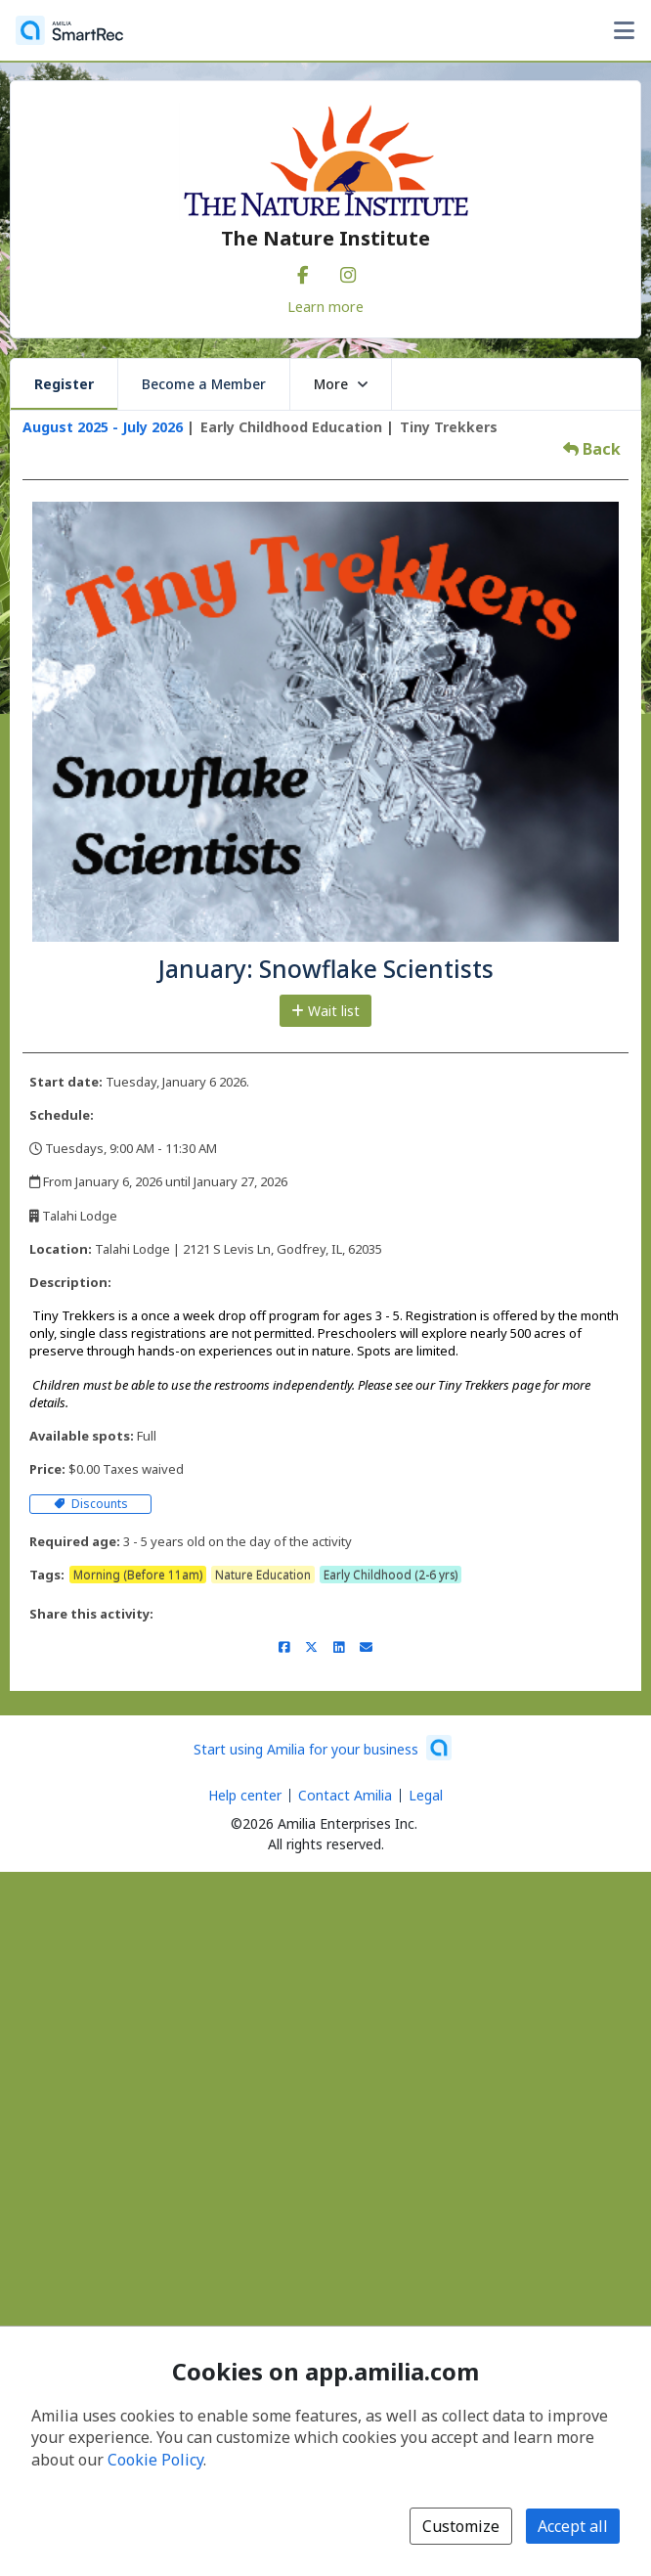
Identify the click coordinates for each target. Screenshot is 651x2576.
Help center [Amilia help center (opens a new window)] (245, 1795)
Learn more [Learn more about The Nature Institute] (325, 306)
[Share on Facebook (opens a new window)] (284, 1647)
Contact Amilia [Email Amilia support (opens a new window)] (345, 1795)
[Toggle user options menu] (623, 30)
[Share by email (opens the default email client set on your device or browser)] (366, 1647)
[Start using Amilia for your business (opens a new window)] (323, 1747)
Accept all (573, 2526)
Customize (460, 2526)
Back (592, 449)
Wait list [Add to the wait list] (325, 1010)
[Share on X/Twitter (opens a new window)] (311, 1647)
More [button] (341, 384)
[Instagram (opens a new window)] (348, 271)
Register (64, 384)
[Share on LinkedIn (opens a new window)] (338, 1647)
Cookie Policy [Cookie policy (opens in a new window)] (155, 2459)
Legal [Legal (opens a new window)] (426, 1795)
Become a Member (204, 384)
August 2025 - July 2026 (102, 427)
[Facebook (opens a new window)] (303, 271)
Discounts (91, 1503)
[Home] (69, 30)
